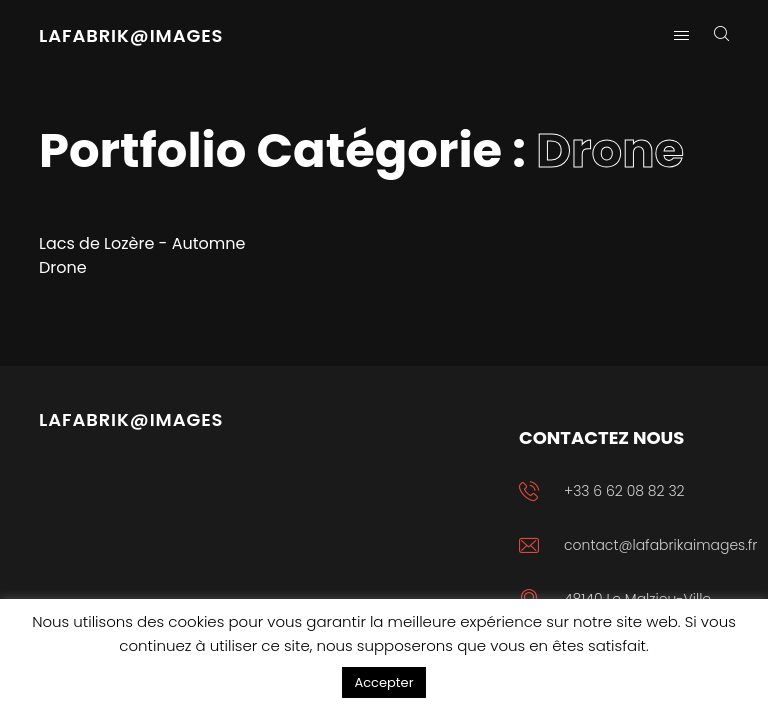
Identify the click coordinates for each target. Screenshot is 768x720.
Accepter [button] (383, 682)
